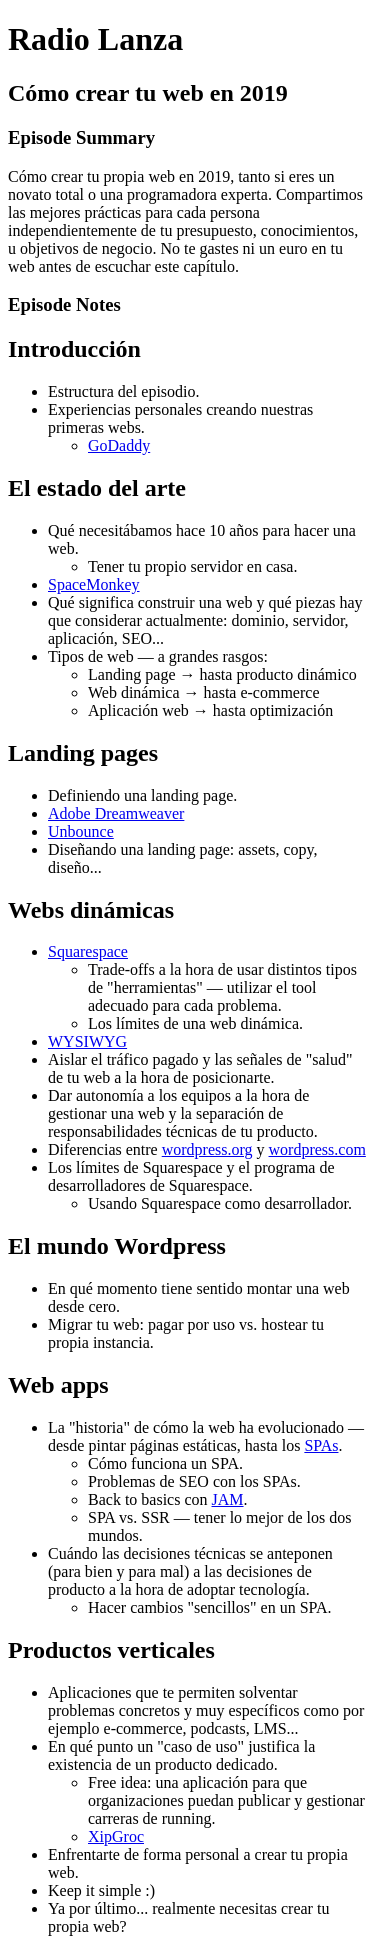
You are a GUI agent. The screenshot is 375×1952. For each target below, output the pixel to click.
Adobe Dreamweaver (116, 813)
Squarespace (88, 951)
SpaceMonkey (94, 584)
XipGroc (116, 1836)
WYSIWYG (87, 1041)
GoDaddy (119, 445)
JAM (228, 1499)
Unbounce (81, 831)
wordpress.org (207, 1149)
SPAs (321, 1445)
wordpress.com (317, 1149)
